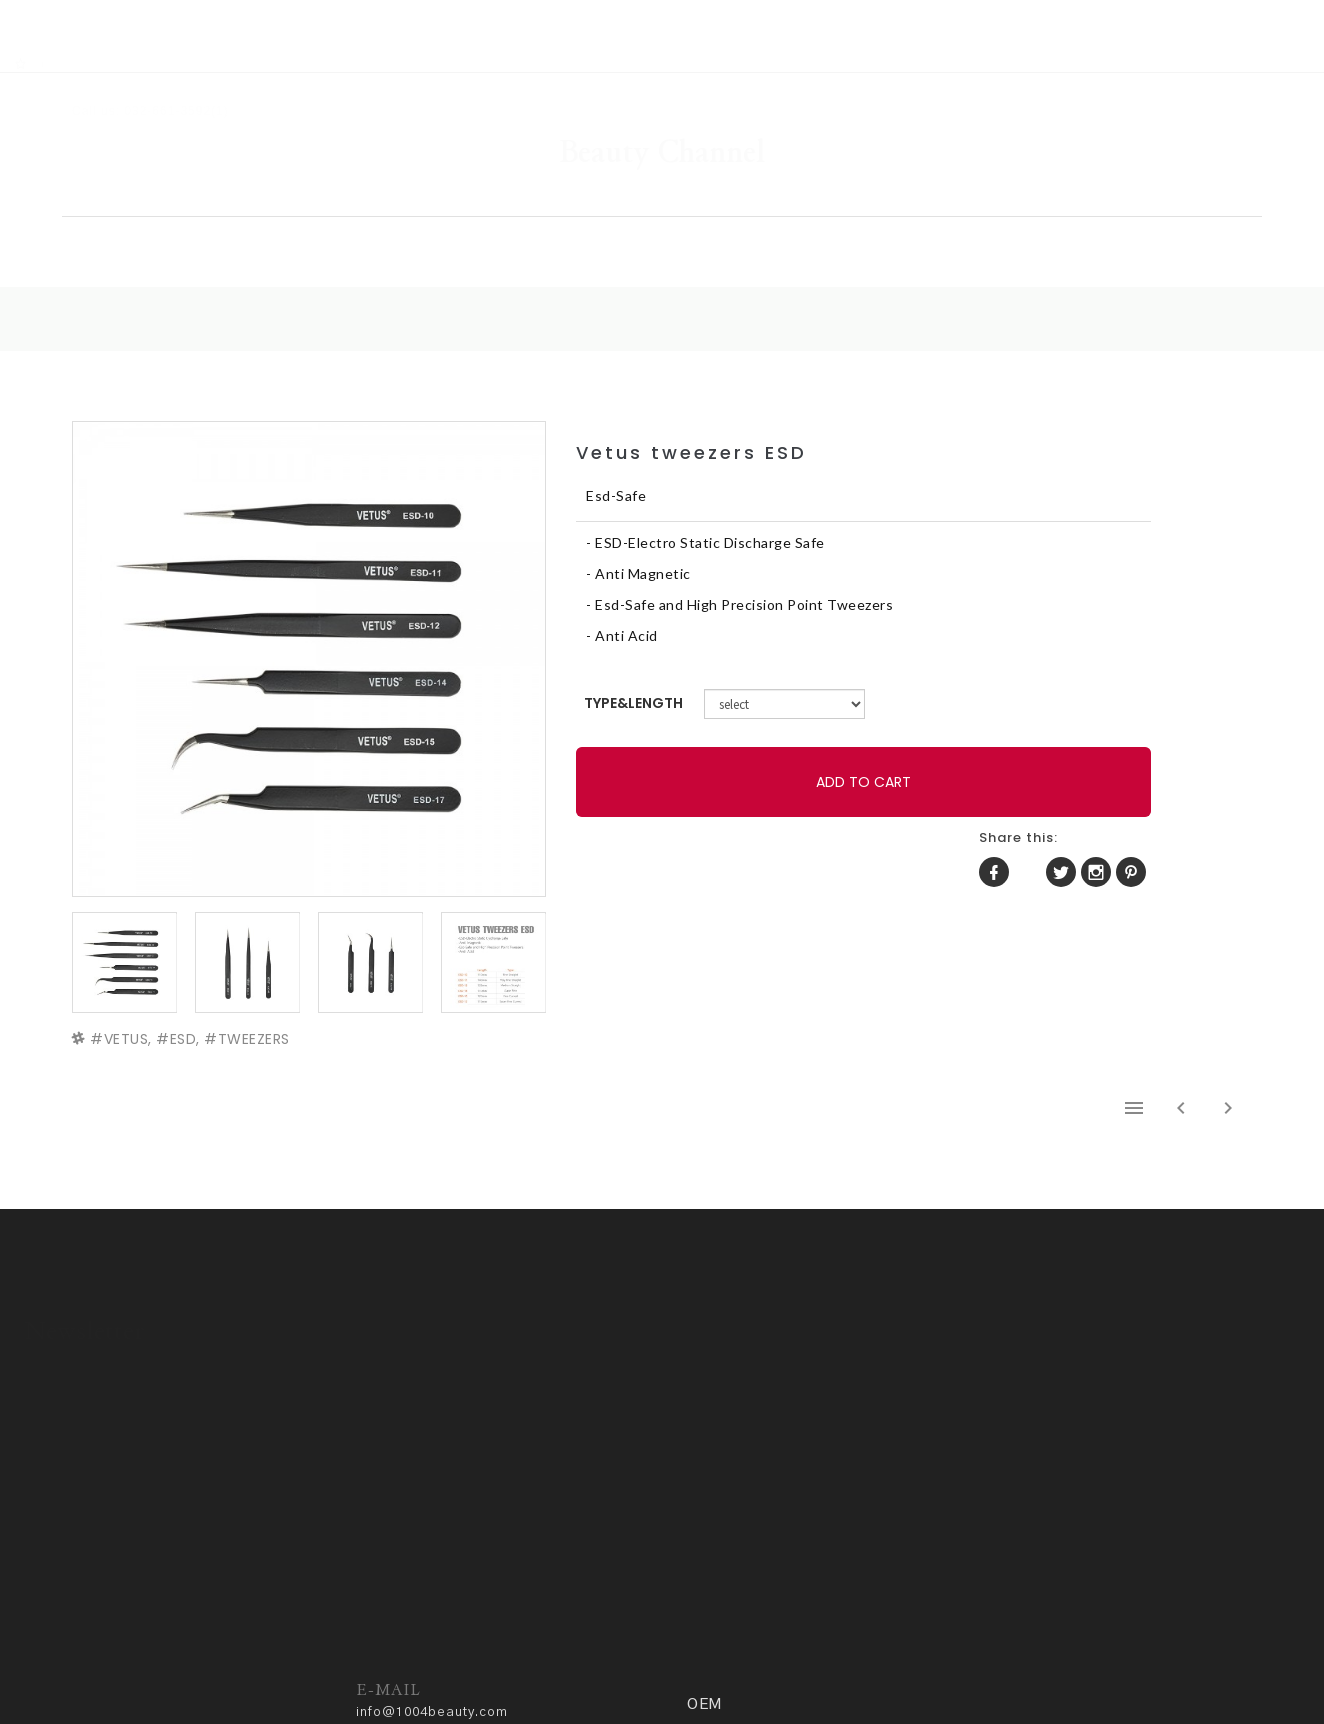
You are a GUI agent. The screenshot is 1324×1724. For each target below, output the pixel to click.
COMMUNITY (866, 206)
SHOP (444, 206)
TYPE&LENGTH (734, 674)
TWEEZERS (259, 984)
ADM (545, 1661)
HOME (256, 206)
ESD (188, 984)
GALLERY (643, 206)
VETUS (131, 984)
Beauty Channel (662, 94)
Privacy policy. (469, 1661)
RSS (71, 11)
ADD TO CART (762, 753)
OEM (1072, 206)
